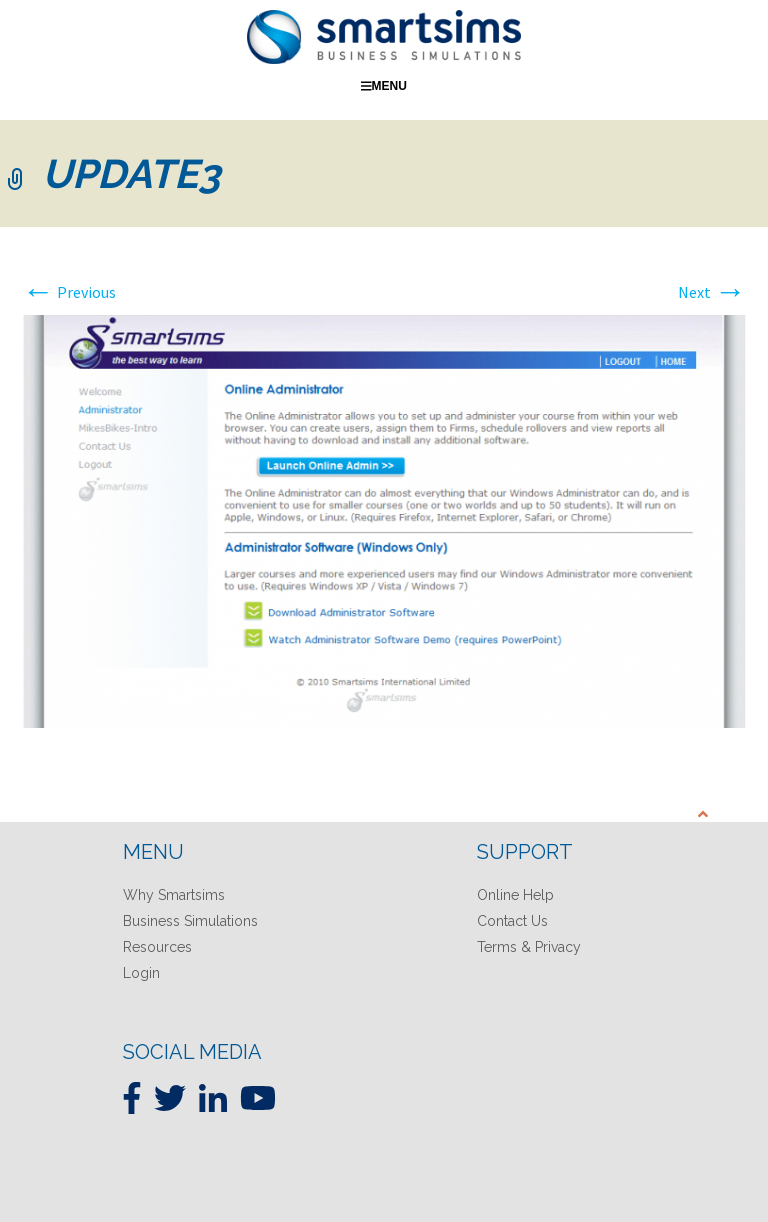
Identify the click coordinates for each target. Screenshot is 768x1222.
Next (712, 292)
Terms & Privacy (529, 947)
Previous (69, 292)
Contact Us (512, 921)
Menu (384, 86)
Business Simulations (190, 921)
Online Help (515, 895)
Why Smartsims (174, 895)
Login (141, 973)
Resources (157, 947)
